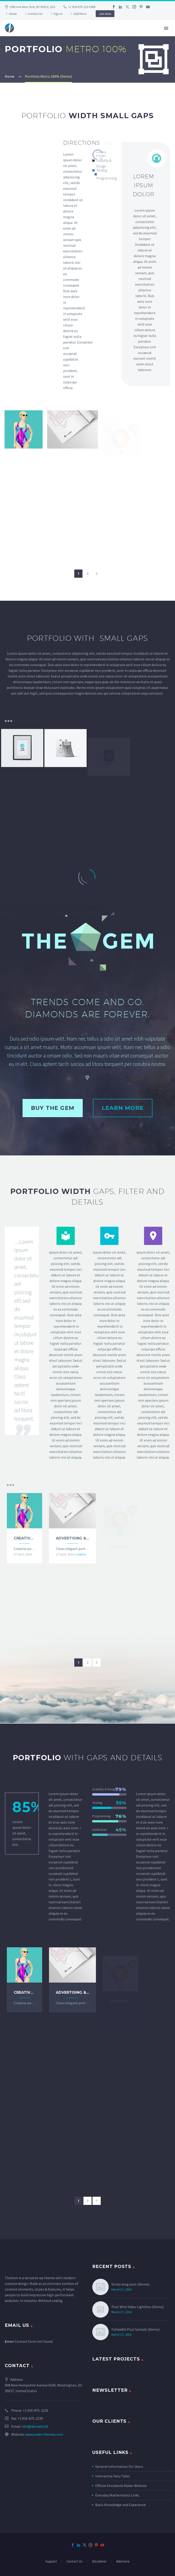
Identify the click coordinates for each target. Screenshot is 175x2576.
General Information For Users (119, 2466)
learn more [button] (123, 1108)
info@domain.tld (35, 2426)
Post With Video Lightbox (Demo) (137, 2306)
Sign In (58, 14)
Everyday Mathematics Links (117, 2495)
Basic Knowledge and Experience (120, 2504)
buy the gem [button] (52, 1108)
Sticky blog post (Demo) (130, 2284)
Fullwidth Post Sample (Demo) (135, 2329)
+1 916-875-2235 (35, 2410)
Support (51, 2561)
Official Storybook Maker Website (121, 2485)
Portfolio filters (8, 721)
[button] (97, 574)
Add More (80, 14)
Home (13, 14)
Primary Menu (166, 28)
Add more (123, 2561)
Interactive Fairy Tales (112, 2476)
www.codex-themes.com (44, 2434)
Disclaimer (99, 2561)
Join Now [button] (105, 14)
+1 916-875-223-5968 (81, 7)
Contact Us (35, 14)
